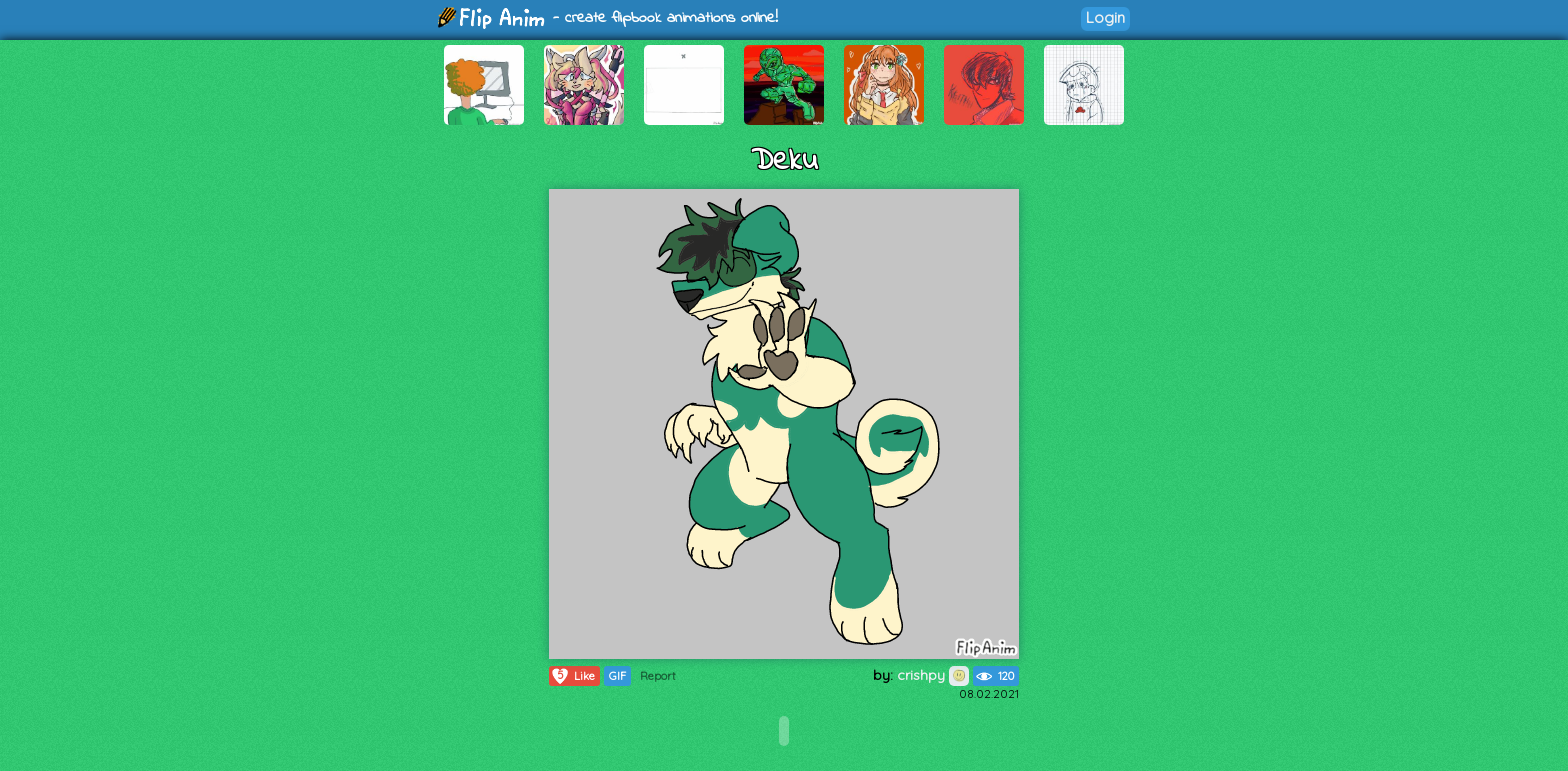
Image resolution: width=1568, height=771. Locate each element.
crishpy (933, 675)
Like (572, 676)
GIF (617, 676)
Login (1105, 17)
